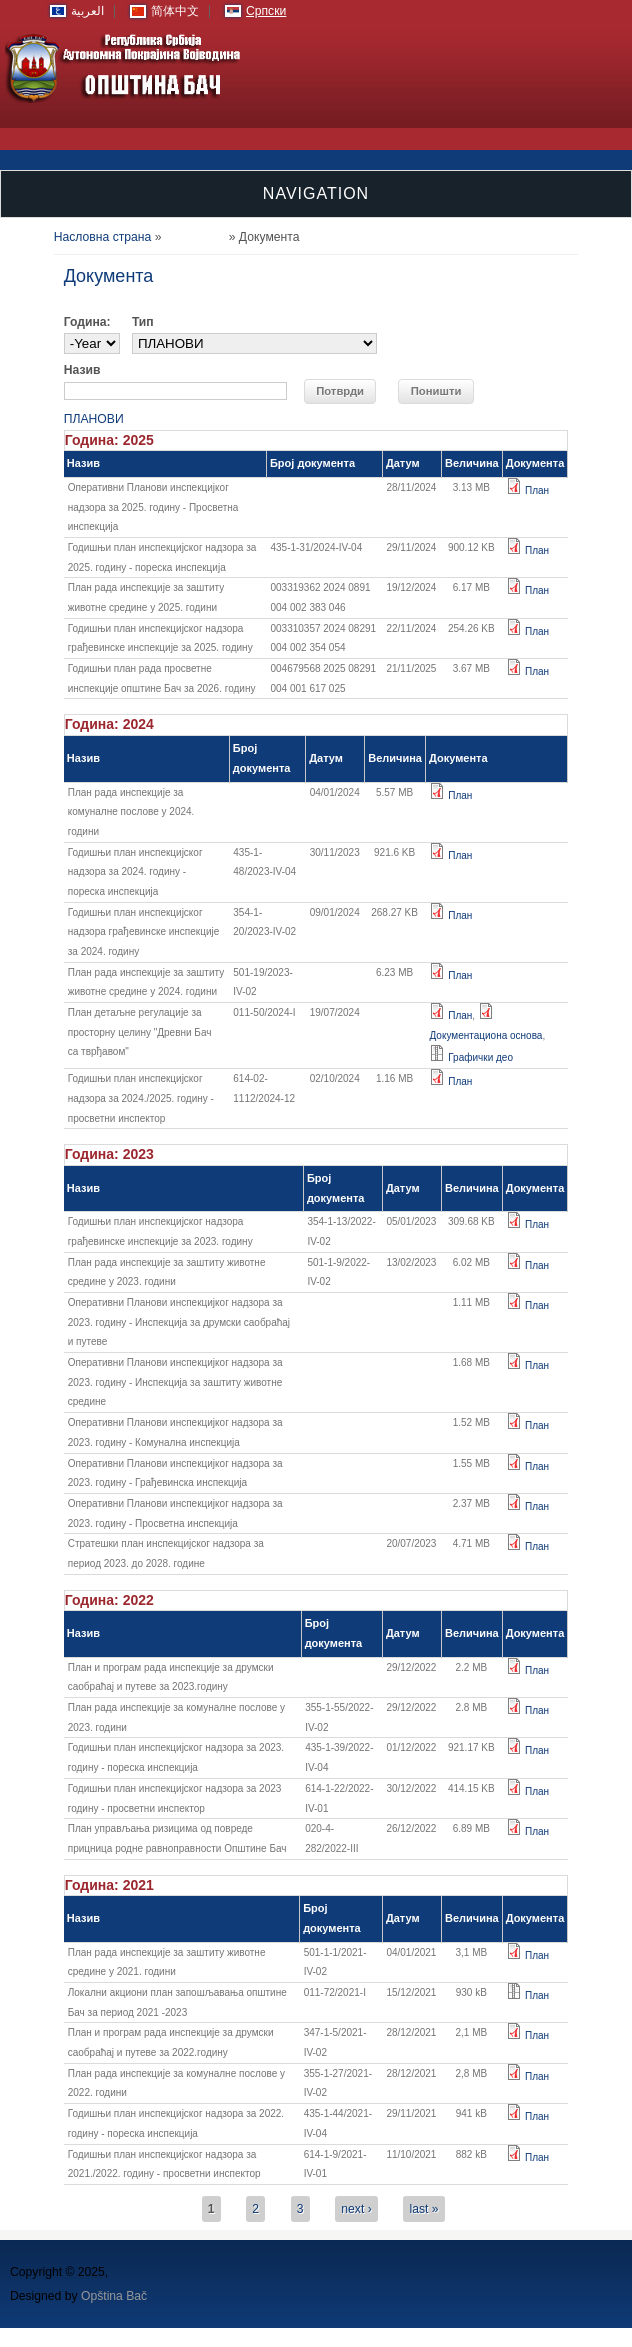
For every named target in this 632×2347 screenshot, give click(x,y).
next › (356, 2209)
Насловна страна (103, 237)
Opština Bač (114, 2296)
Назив (82, 370)
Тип (143, 322)
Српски (266, 11)
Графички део (480, 1057)
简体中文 (175, 11)
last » (423, 2209)
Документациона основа (485, 1035)
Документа (195, 237)
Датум (403, 463)
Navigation (316, 193)
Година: (87, 322)
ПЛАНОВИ (94, 419)
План (537, 490)
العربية (87, 11)
